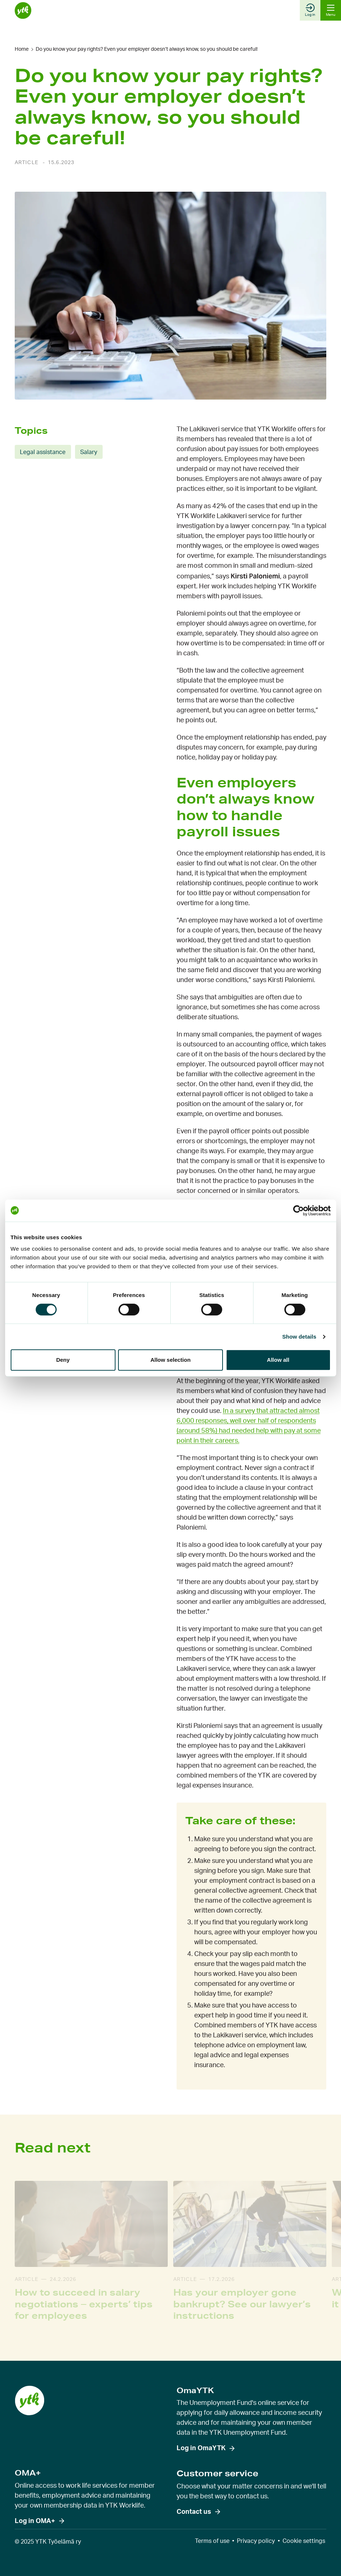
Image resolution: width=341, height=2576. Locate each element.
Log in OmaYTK (201, 2448)
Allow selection (170, 1360)
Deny (63, 1360)
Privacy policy (256, 2541)
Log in (310, 10)
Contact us (194, 2512)
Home (22, 49)
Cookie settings (304, 2541)
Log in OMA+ (35, 2521)
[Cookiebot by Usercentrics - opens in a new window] (298, 1210)
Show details (299, 1336)
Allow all (278, 1360)
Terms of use (212, 2541)
